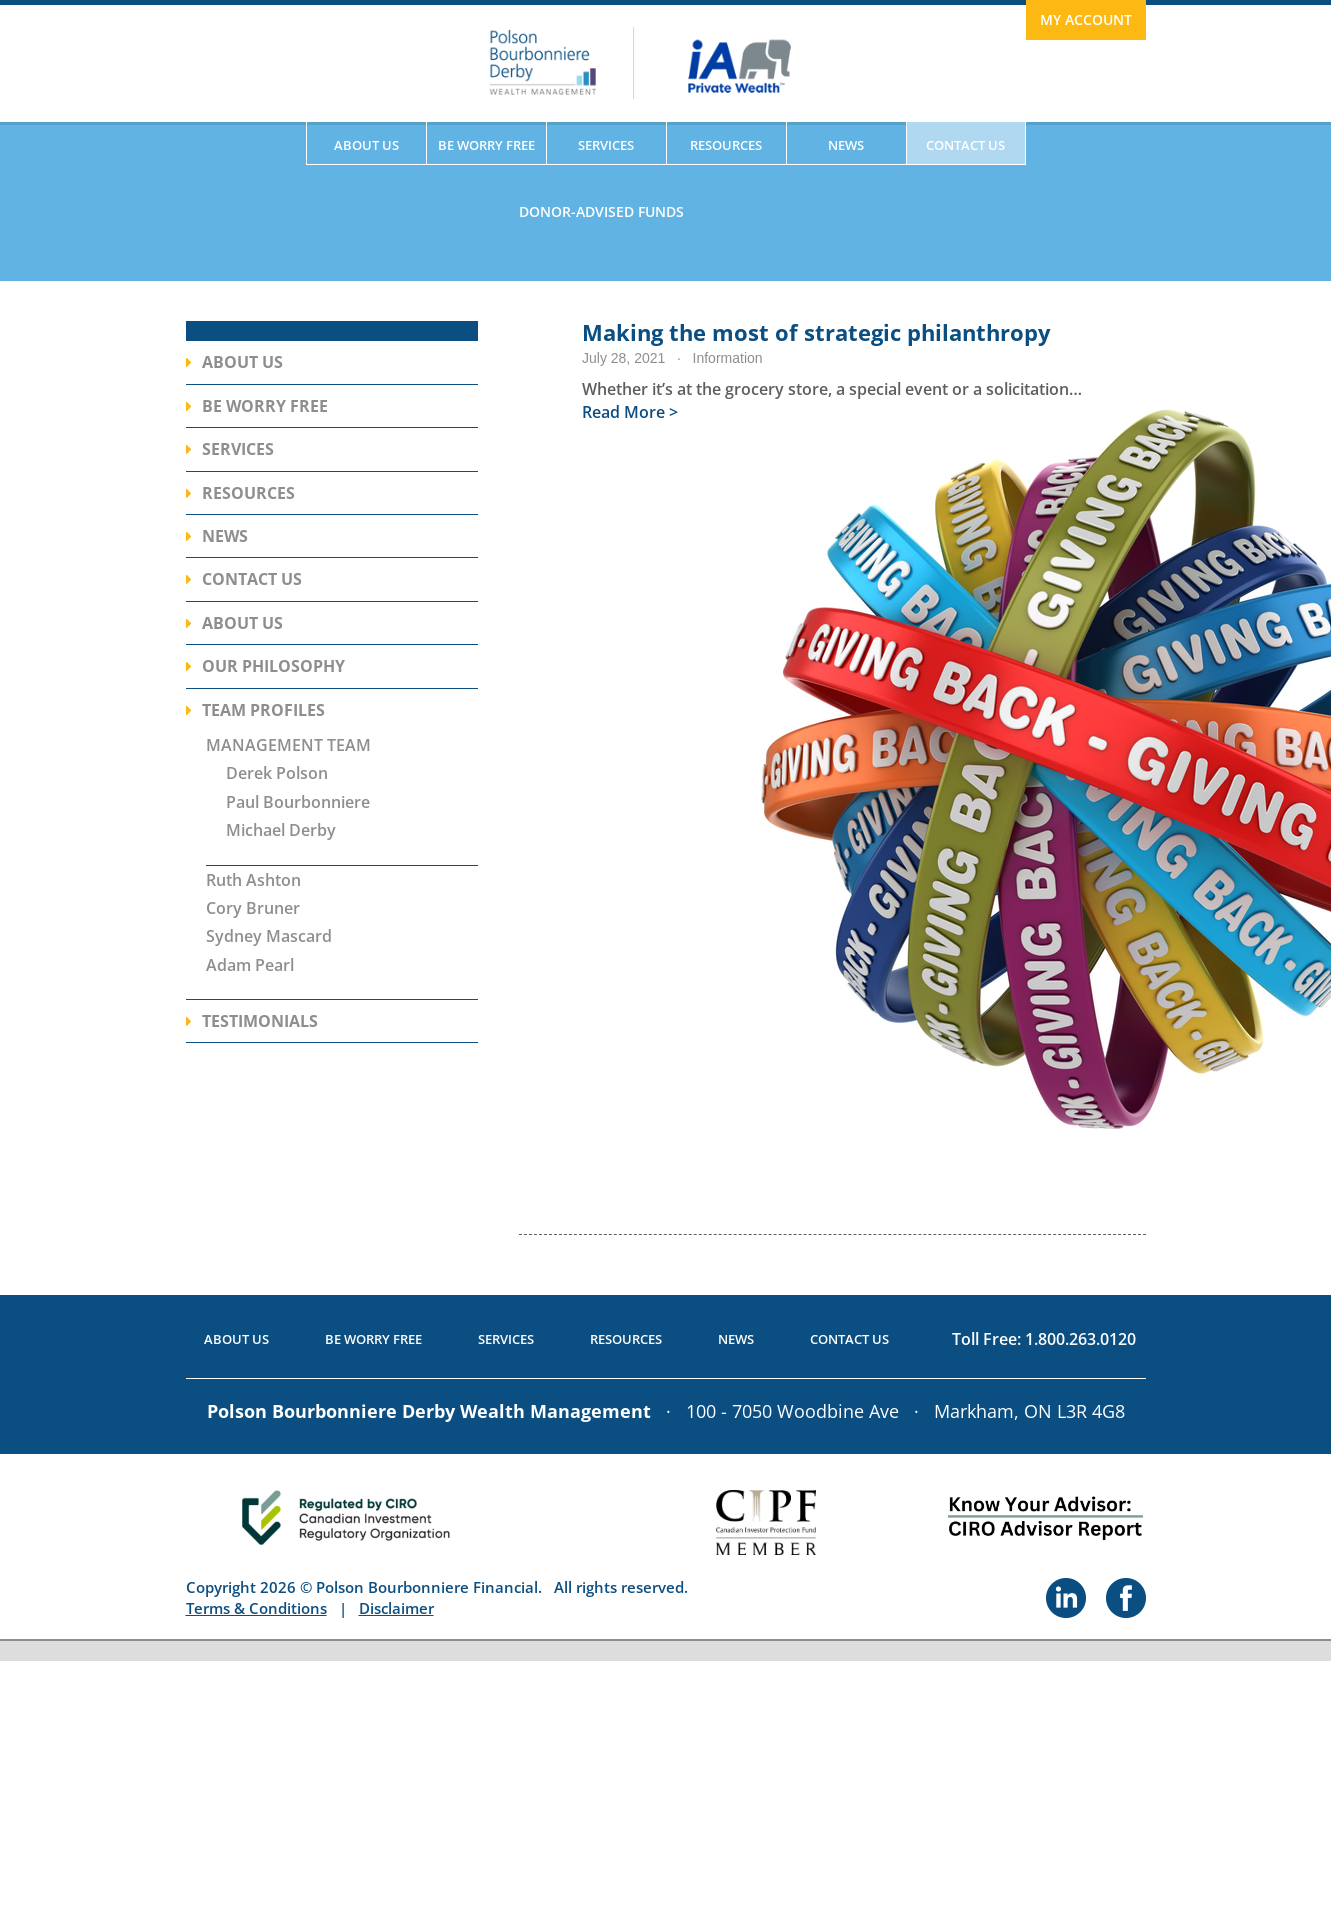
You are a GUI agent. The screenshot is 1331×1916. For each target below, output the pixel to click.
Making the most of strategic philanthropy (816, 332)
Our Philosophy (273, 666)
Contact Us (965, 145)
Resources (726, 145)
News (846, 145)
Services (606, 145)
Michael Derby (281, 830)
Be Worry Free (486, 145)
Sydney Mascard (269, 936)
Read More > (630, 412)
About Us (366, 145)
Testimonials (260, 1021)
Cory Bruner (253, 908)
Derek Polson (277, 773)
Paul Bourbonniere (298, 802)
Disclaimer (396, 1608)
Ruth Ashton (253, 880)
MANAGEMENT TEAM (288, 745)
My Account (1086, 19)
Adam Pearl (250, 965)
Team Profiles (263, 710)
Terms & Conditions (256, 1608)
